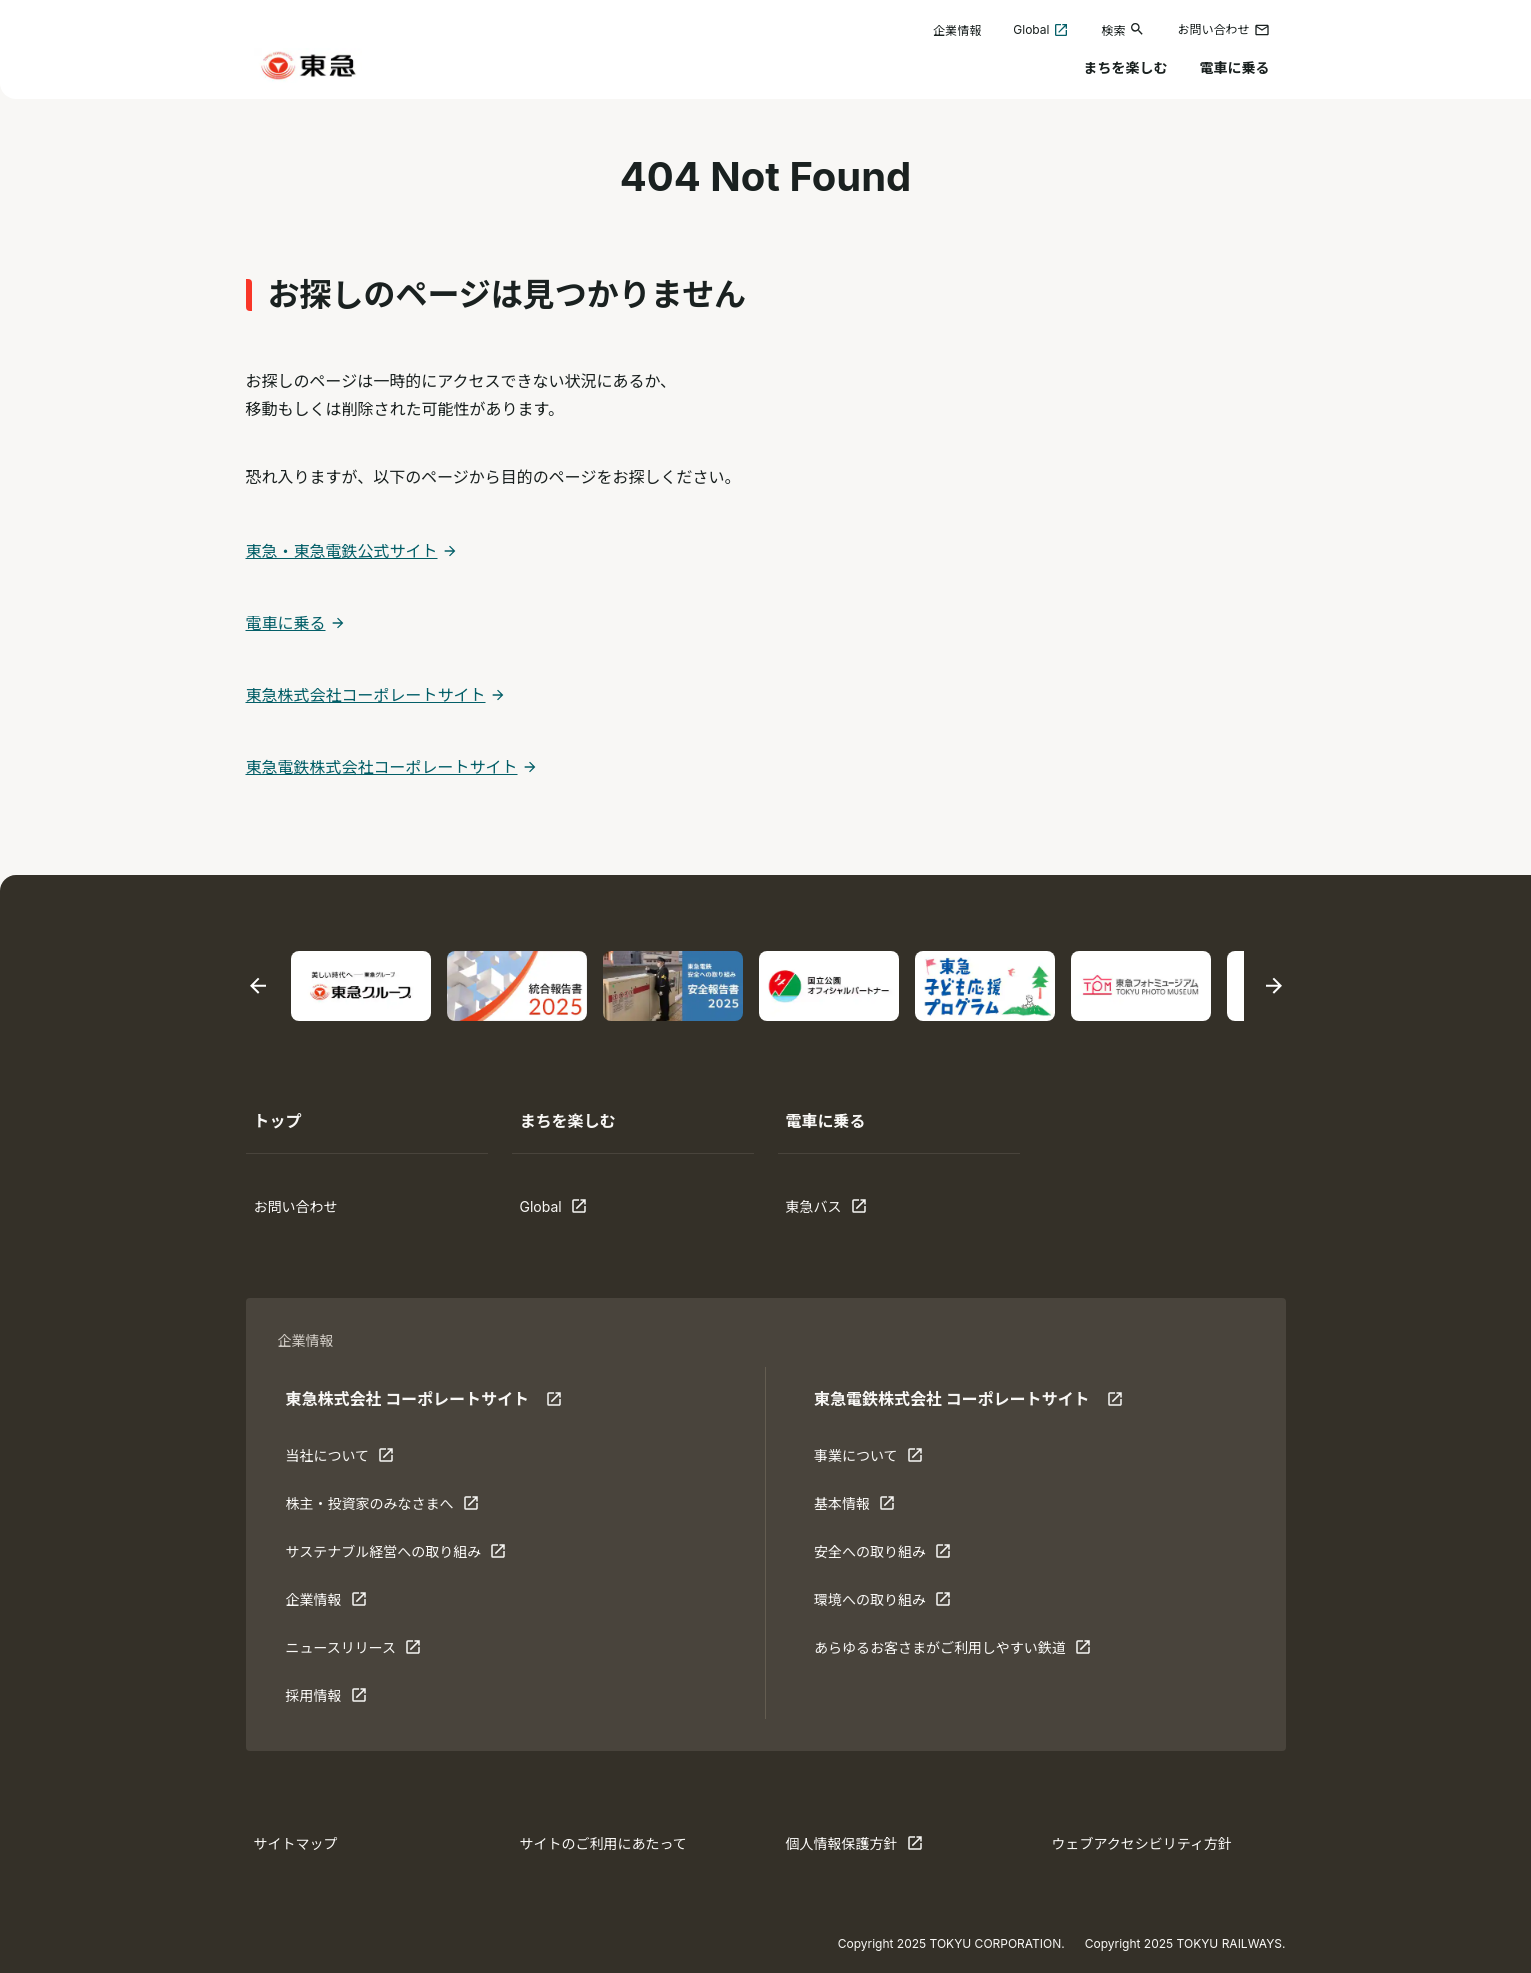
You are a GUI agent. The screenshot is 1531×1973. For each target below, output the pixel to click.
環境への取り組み (882, 1604)
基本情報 (876, 1508)
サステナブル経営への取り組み (396, 1556)
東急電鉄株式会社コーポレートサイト (382, 767)
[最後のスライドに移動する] (258, 986)
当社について (348, 1460)
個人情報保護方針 (854, 1848)
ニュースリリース (354, 1652)
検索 (1123, 29)
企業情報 (957, 30)
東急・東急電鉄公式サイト (342, 551)
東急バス (848, 1211)
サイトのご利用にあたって (603, 1843)
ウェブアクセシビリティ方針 (1142, 1843)
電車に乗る (1235, 67)
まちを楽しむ (1126, 67)
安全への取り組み (882, 1556)
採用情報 (348, 1700)
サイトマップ (296, 1843)
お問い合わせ (1223, 30)
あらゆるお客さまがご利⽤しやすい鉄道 (952, 1652)
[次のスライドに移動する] (1274, 986)
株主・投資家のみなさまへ (382, 1508)
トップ (278, 1121)
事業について (876, 1460)
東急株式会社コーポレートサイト (366, 695)
